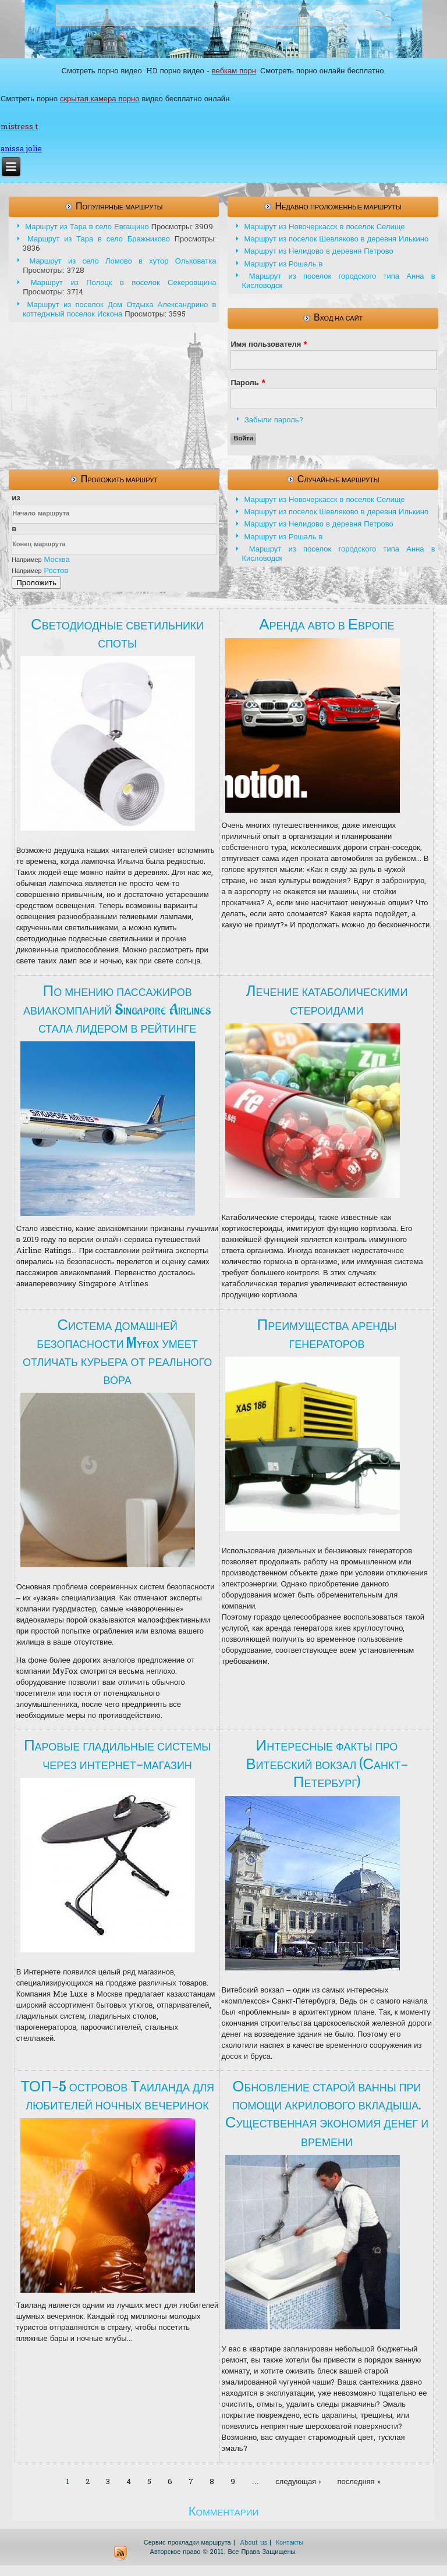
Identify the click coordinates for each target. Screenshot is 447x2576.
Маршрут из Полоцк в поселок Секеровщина (124, 283)
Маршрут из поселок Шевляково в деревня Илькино (336, 239)
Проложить (36, 582)
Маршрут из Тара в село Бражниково (98, 239)
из (16, 498)
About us (253, 2542)
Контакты (290, 2542)
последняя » (359, 2482)
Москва (56, 559)
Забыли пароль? (273, 420)
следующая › (298, 2482)
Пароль (247, 383)
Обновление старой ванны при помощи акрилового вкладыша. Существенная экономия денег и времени (327, 2114)
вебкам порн (234, 71)
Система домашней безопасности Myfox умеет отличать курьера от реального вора (117, 1352)
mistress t (19, 127)
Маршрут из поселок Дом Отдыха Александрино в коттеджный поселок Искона (119, 310)
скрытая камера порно (100, 99)
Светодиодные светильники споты (117, 633)
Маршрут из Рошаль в (283, 264)
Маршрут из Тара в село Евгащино (86, 227)
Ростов (56, 571)
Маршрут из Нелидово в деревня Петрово (318, 251)
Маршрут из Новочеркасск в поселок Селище (324, 227)
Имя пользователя (268, 344)
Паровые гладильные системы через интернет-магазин (117, 1755)
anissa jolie (21, 149)
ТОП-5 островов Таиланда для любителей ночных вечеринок (117, 2095)
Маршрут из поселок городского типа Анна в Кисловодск (338, 281)
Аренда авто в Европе (326, 624)
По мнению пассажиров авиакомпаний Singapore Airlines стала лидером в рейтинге (117, 1009)
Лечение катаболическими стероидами (326, 1000)
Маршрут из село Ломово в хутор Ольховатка (122, 261)
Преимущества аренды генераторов (326, 1334)
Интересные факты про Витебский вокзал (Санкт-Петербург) (326, 1764)
